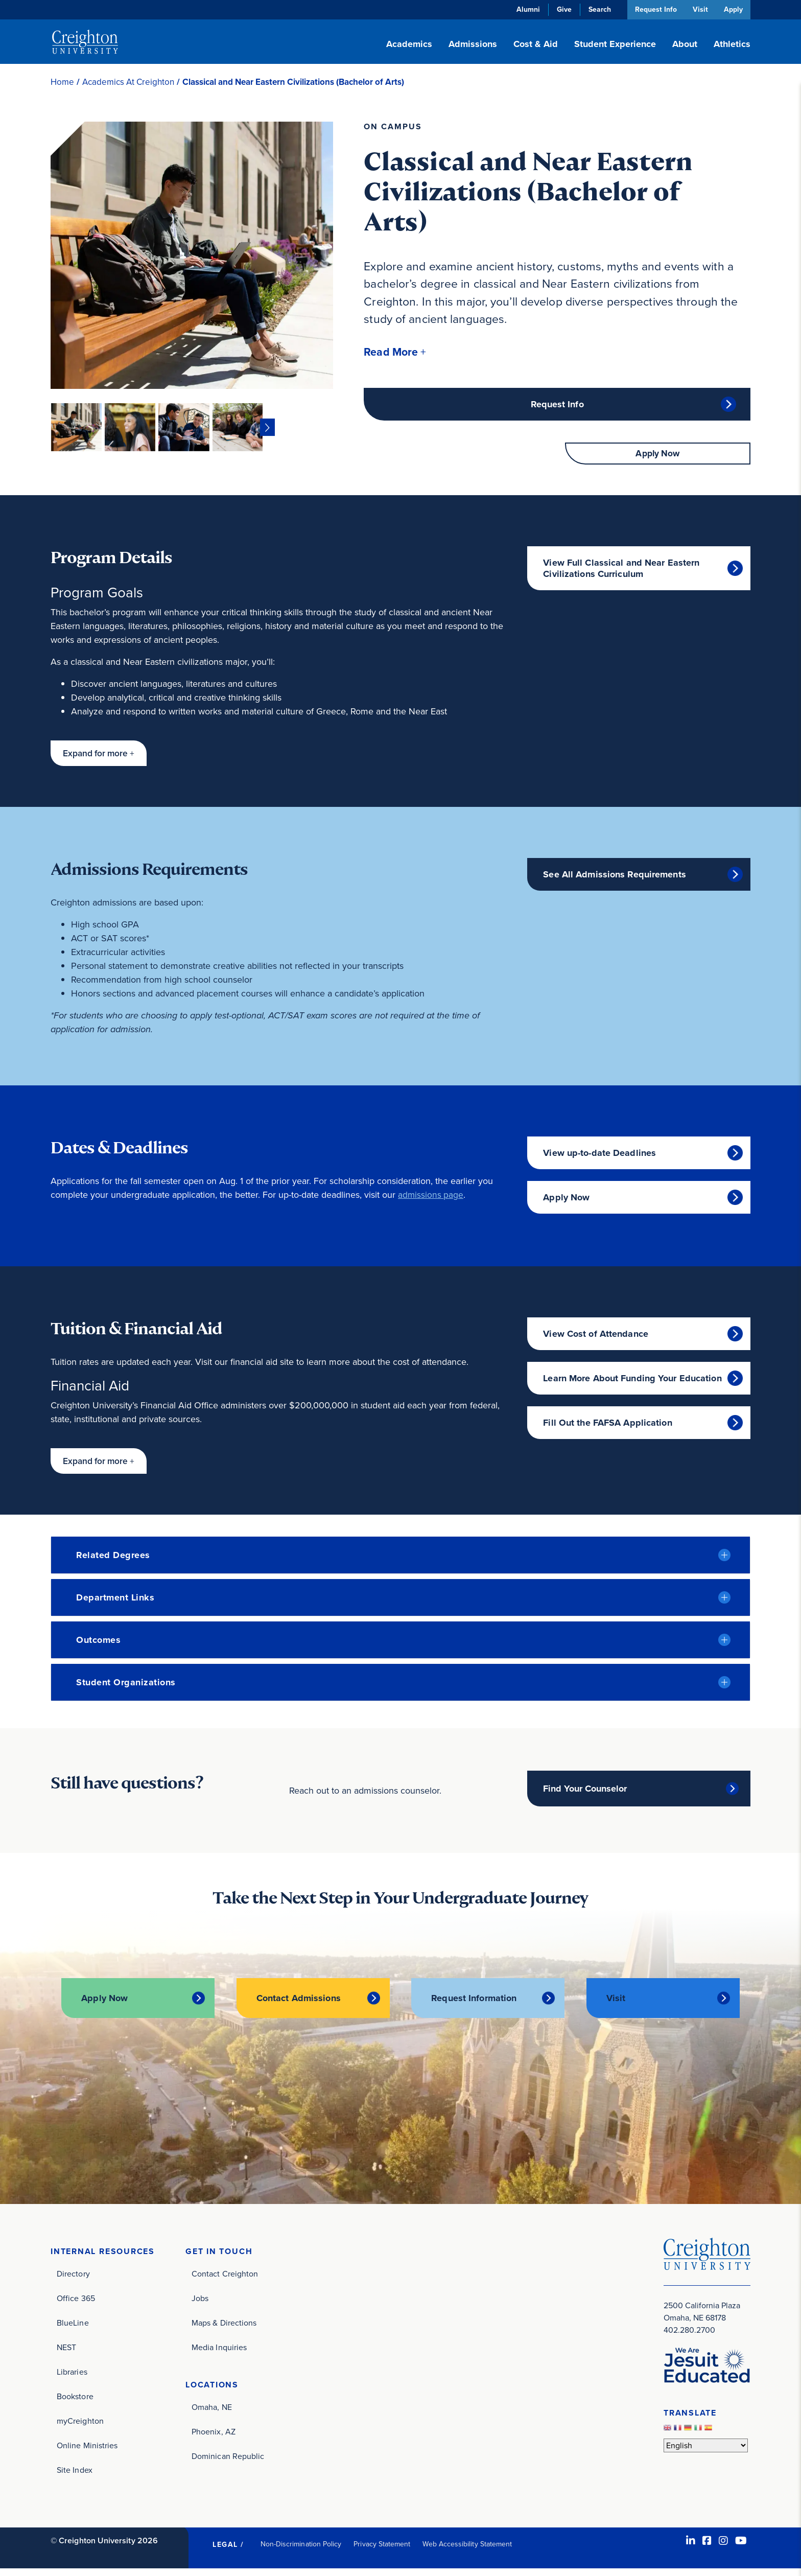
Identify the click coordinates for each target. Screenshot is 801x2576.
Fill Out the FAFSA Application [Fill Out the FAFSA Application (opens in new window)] (607, 1430)
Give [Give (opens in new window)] (561, 9)
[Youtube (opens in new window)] (741, 2548)
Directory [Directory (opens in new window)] (73, 2281)
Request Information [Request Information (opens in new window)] (473, 2006)
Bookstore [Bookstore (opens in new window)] (75, 2403)
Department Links (115, 1605)
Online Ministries (87, 2452)
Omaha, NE (212, 2415)
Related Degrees (113, 1563)
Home (62, 82)
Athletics (732, 44)
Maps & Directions (224, 2330)
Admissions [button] (473, 44)
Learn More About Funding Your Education (632, 1386)
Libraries (72, 2379)
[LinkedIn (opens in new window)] (690, 2548)
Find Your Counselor (585, 1796)
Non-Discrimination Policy (301, 2551)
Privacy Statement (382, 2551)
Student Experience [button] (615, 44)
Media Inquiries (219, 2354)
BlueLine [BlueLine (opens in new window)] (73, 2330)
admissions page (431, 1203)
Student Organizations (126, 1690)
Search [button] (596, 9)
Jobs (200, 2305)
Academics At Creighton (128, 82)
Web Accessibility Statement (467, 2551)
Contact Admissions (298, 2006)
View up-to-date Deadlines (599, 1161)
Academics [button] (409, 44)
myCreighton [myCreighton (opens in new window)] (80, 2428)
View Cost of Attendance (595, 1342)
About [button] (684, 44)
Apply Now (657, 461)
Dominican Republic (228, 2464)
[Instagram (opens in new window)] (723, 2548)
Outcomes (98, 1648)
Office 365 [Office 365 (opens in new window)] (76, 2305)
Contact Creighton (225, 2281)
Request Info (653, 9)
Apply (732, 9)
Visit (698, 9)
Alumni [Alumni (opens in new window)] (525, 9)
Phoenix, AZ (213, 2439)
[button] (397, 352)
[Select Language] (706, 2451)
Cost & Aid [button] (535, 44)
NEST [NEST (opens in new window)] (66, 2354)
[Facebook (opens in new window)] (707, 2548)
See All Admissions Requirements (614, 882)
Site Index (74, 2477)
